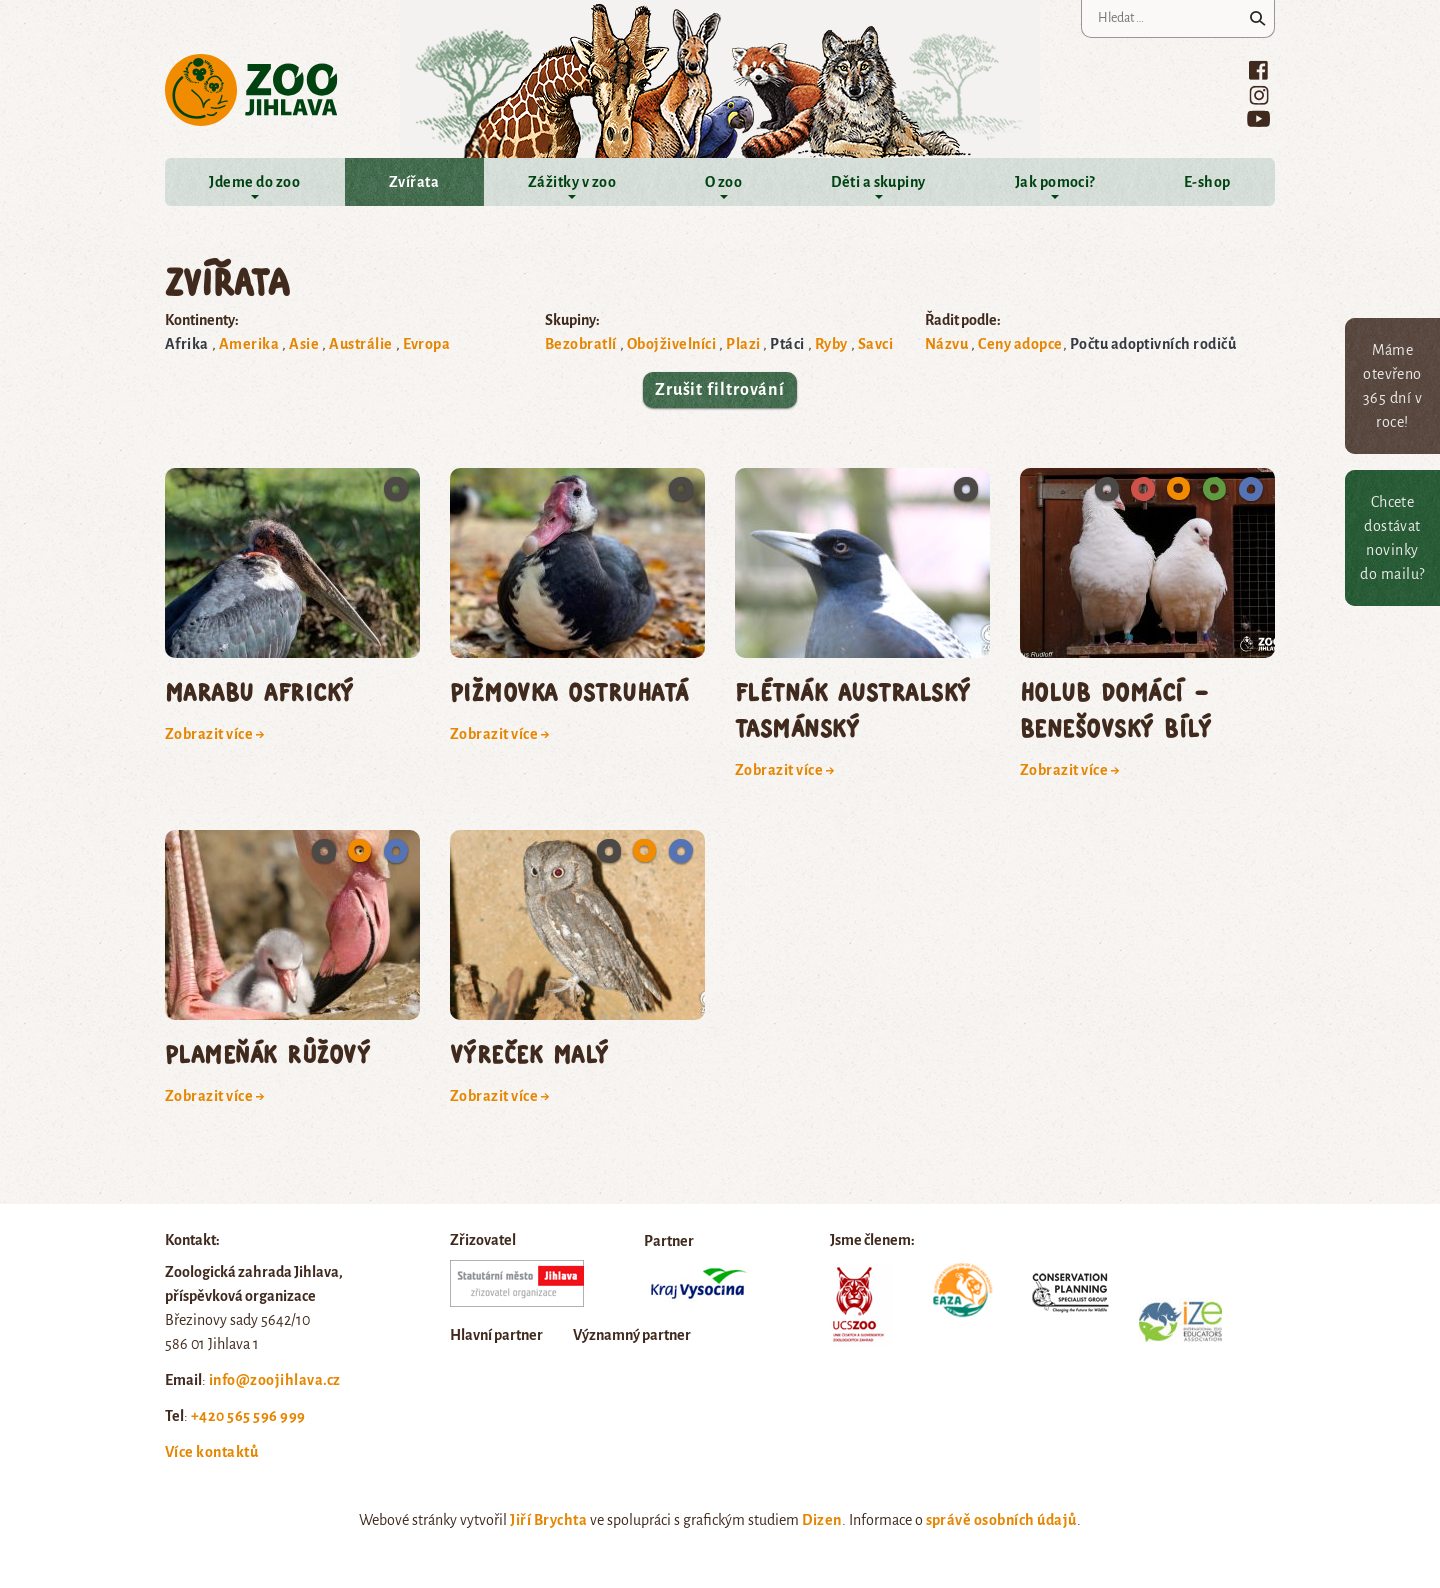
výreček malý (529, 1053)
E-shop (1207, 182)
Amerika (249, 344)
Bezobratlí (581, 344)
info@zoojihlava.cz (275, 1380)
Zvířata (414, 182)
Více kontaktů (211, 1452)
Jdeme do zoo (254, 182)
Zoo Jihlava (251, 90)
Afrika (187, 344)
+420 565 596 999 (248, 1416)
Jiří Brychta (548, 1520)
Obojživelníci (671, 344)
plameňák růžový (267, 1053)
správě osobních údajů (1001, 1520)
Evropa (427, 344)
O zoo (723, 182)
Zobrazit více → (215, 734)
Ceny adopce (1020, 344)
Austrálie (360, 344)
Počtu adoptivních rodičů (1153, 344)
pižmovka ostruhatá (569, 691)
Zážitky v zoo (572, 182)
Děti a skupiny (878, 182)
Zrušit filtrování (720, 390)
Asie (304, 344)
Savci (875, 344)
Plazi (743, 344)
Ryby (831, 344)
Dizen (821, 1520)
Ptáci (787, 344)
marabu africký (259, 691)
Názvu (946, 344)
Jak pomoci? (1055, 182)
